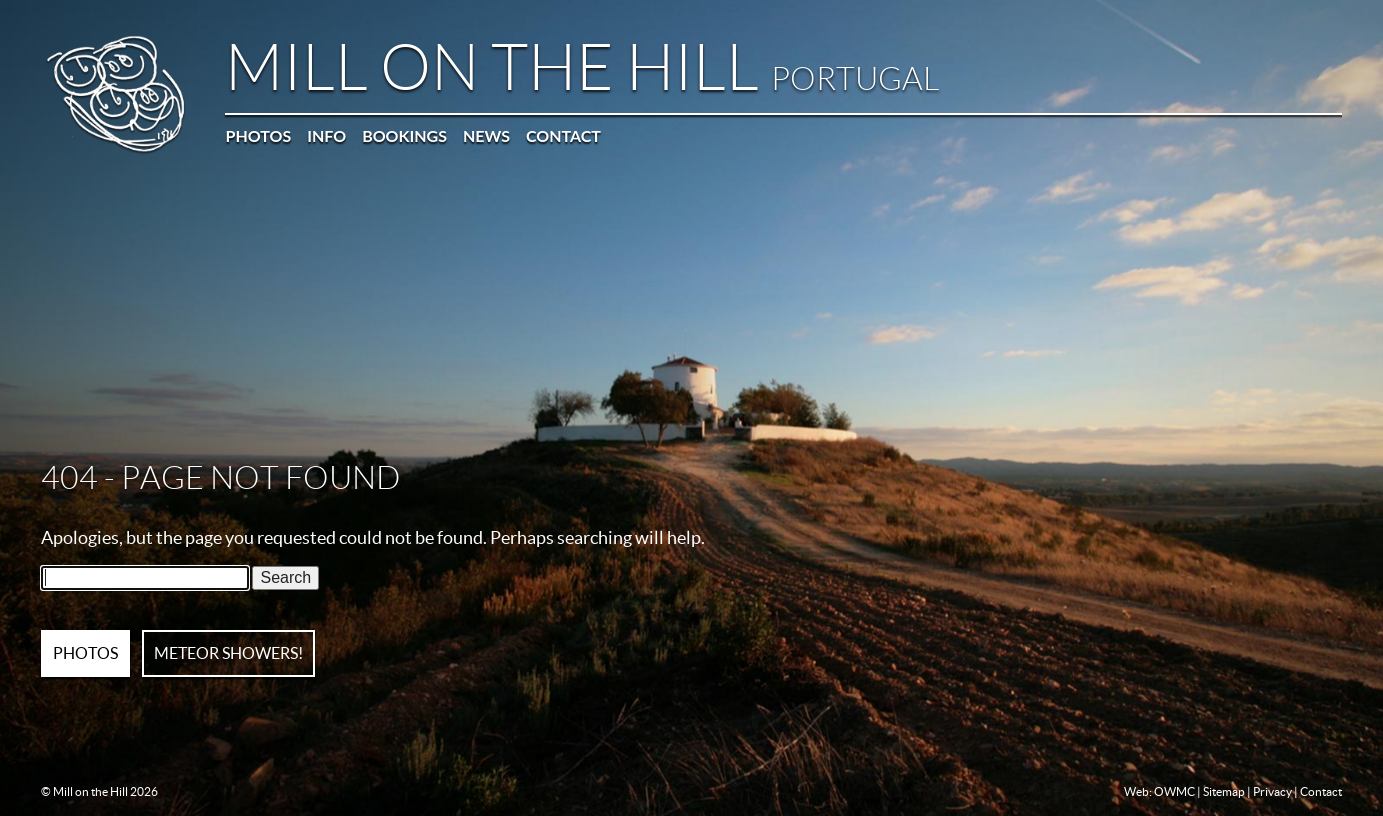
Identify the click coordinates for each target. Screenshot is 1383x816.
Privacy (1272, 791)
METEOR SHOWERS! (228, 653)
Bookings (404, 135)
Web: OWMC (1159, 791)
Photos (258, 135)
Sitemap (1224, 791)
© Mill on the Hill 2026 (99, 791)
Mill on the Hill (582, 68)
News (486, 135)
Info (326, 135)
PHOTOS (85, 653)
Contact (563, 135)
